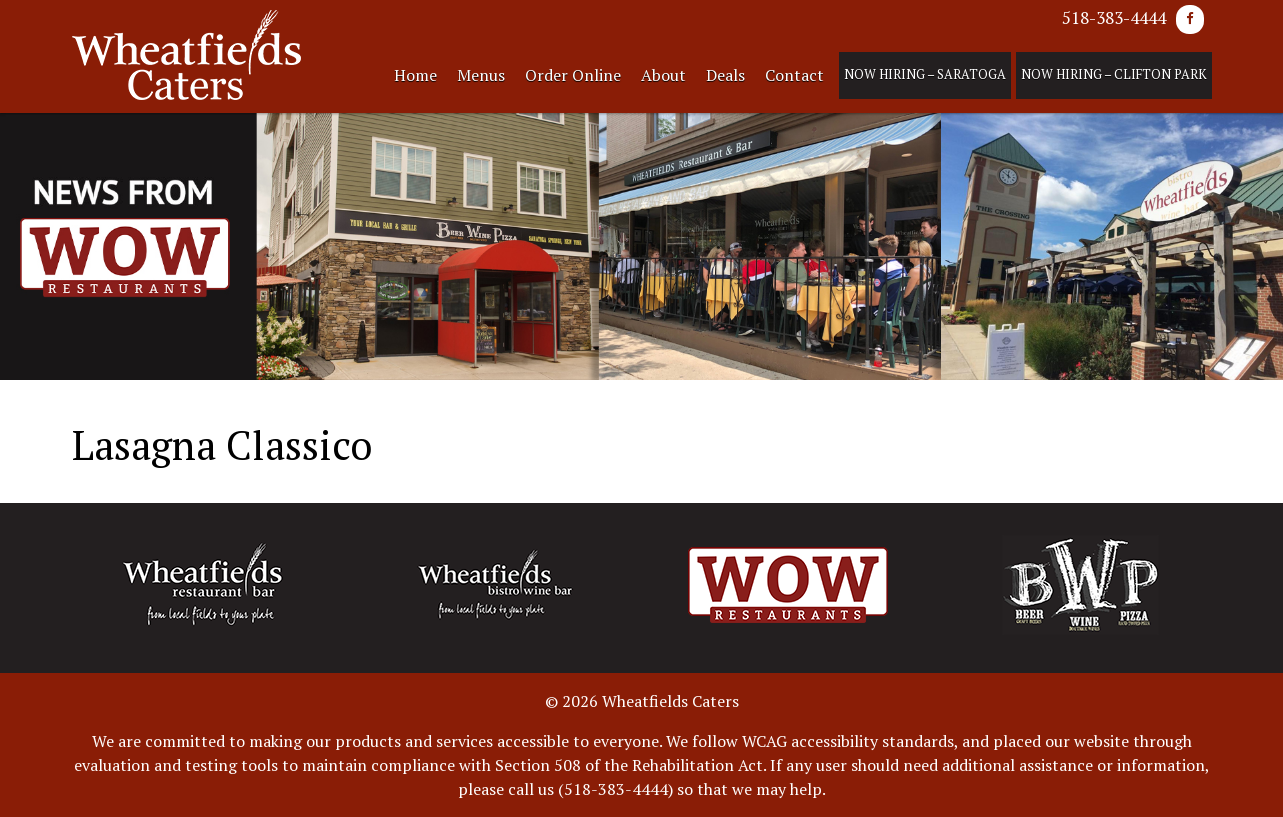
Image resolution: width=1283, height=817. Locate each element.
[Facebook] (1190, 19)
